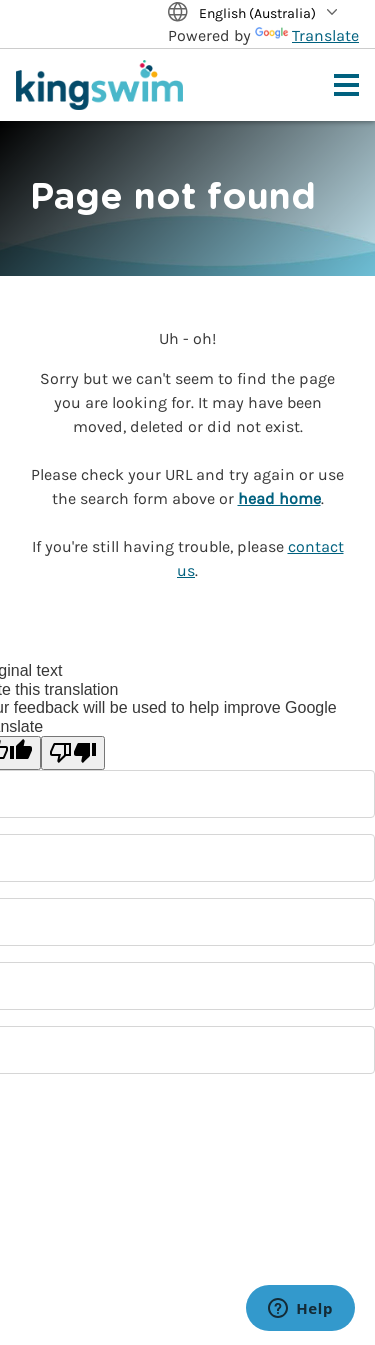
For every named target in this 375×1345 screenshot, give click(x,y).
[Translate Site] (263, 14)
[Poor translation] (73, 753)
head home (279, 498)
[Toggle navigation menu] (346, 85)
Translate (307, 35)
